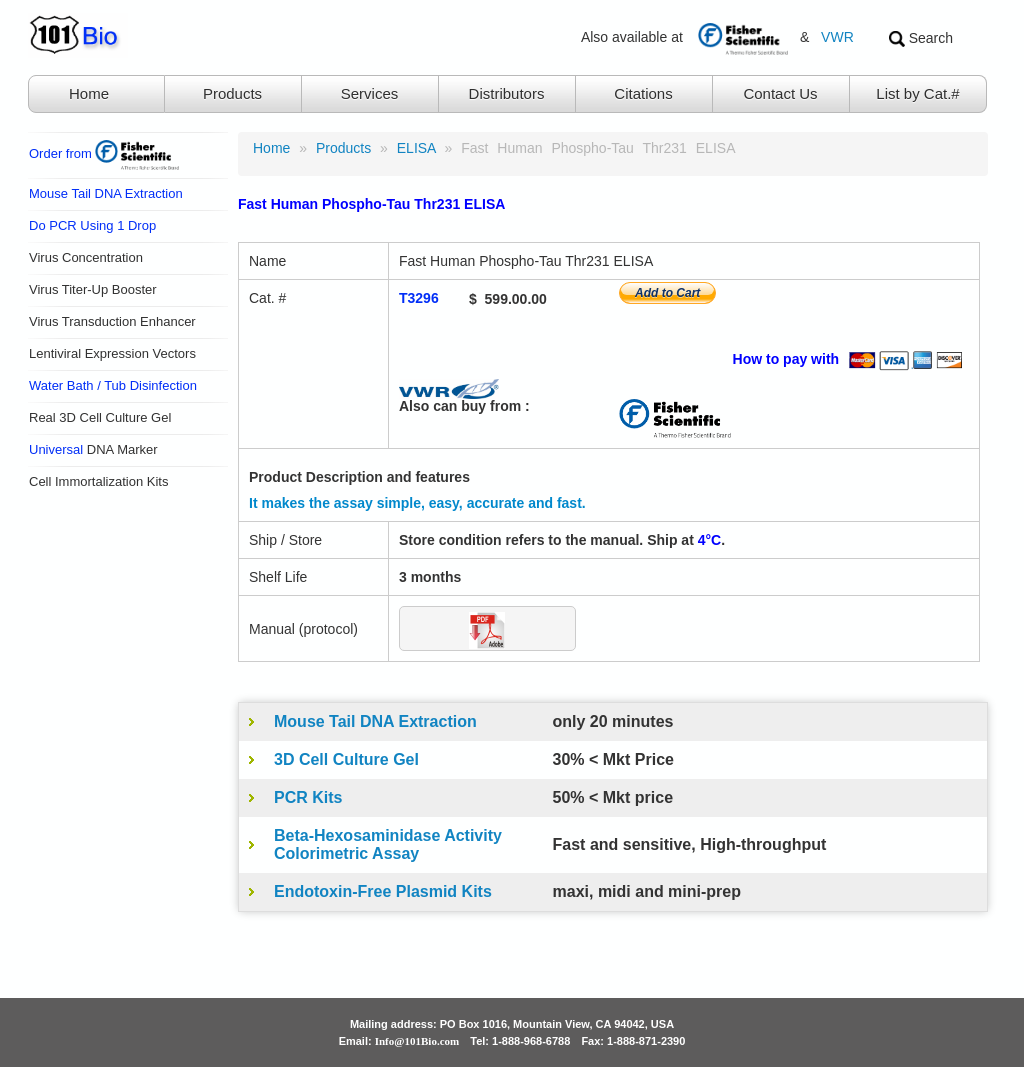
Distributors (507, 93)
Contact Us (780, 93)
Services (370, 93)
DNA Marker (93, 449)
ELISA (416, 148)
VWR (837, 37)
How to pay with (851, 359)
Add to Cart (667, 293)
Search (921, 38)
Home (89, 93)
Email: (399, 1041)
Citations (643, 93)
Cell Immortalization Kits (98, 481)
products (343, 148)
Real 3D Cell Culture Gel (100, 417)
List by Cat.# (917, 93)
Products (232, 93)
